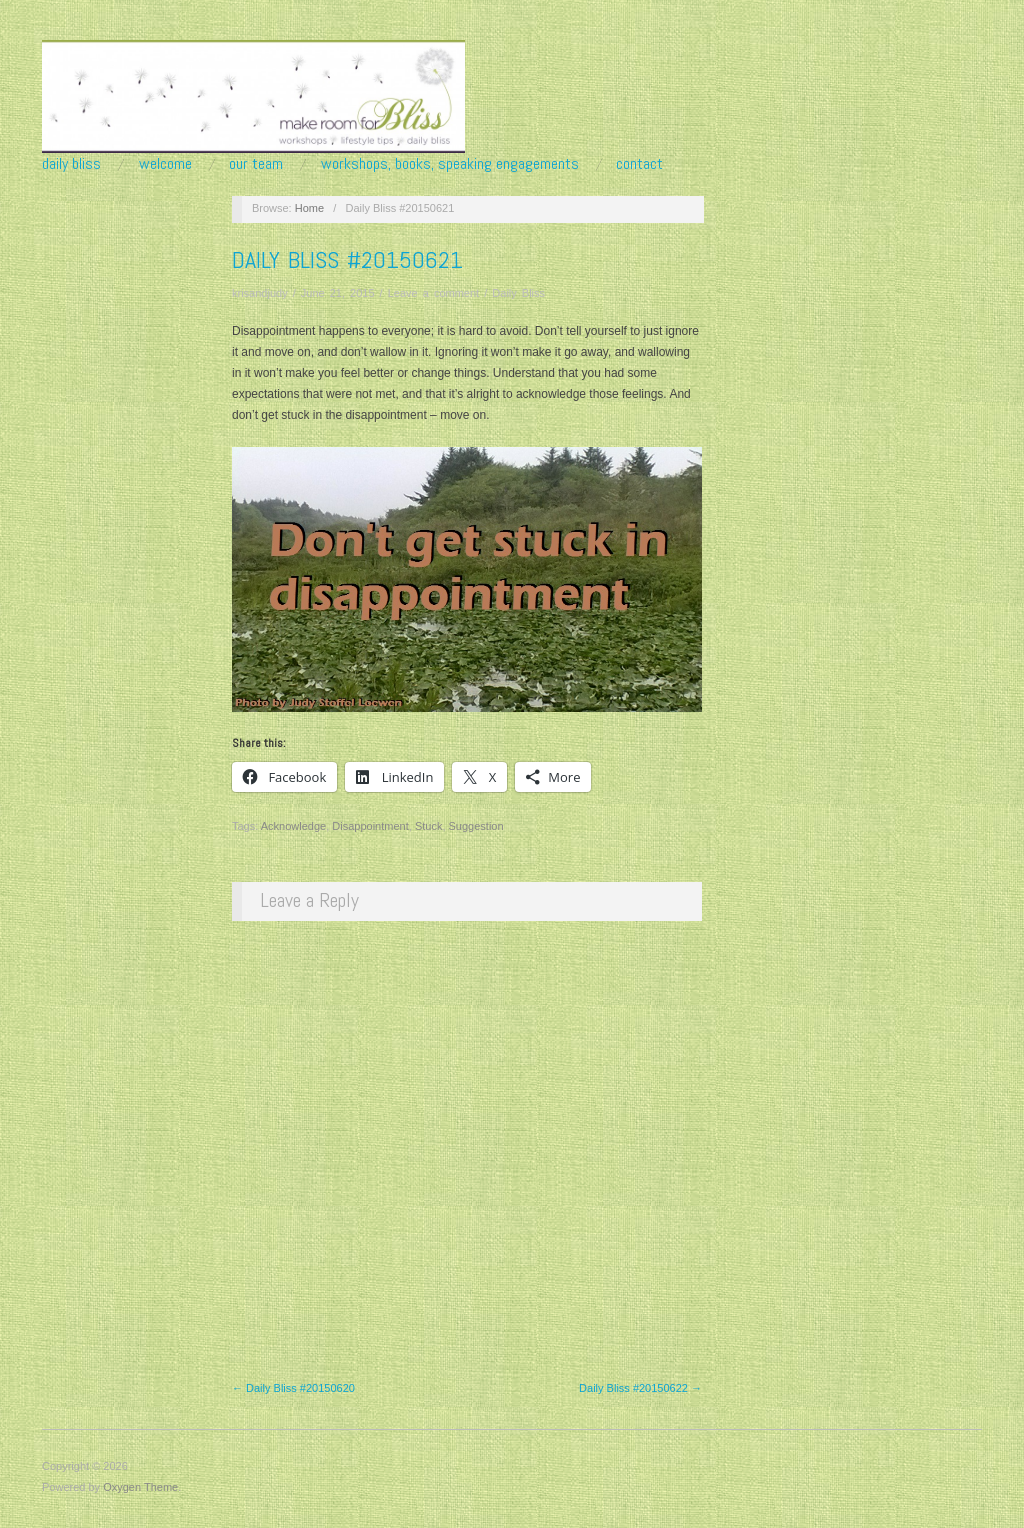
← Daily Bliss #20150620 (293, 1388)
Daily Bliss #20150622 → (640, 1388)
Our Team (256, 164)
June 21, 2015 (338, 293)
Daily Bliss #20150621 (347, 259)
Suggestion (476, 826)
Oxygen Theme (140, 1487)
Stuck (429, 826)
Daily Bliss (71, 164)
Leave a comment (433, 293)
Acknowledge (293, 826)
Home (309, 208)
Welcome (165, 164)
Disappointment (370, 826)
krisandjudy (260, 293)
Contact (639, 164)
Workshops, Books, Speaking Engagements (450, 164)
